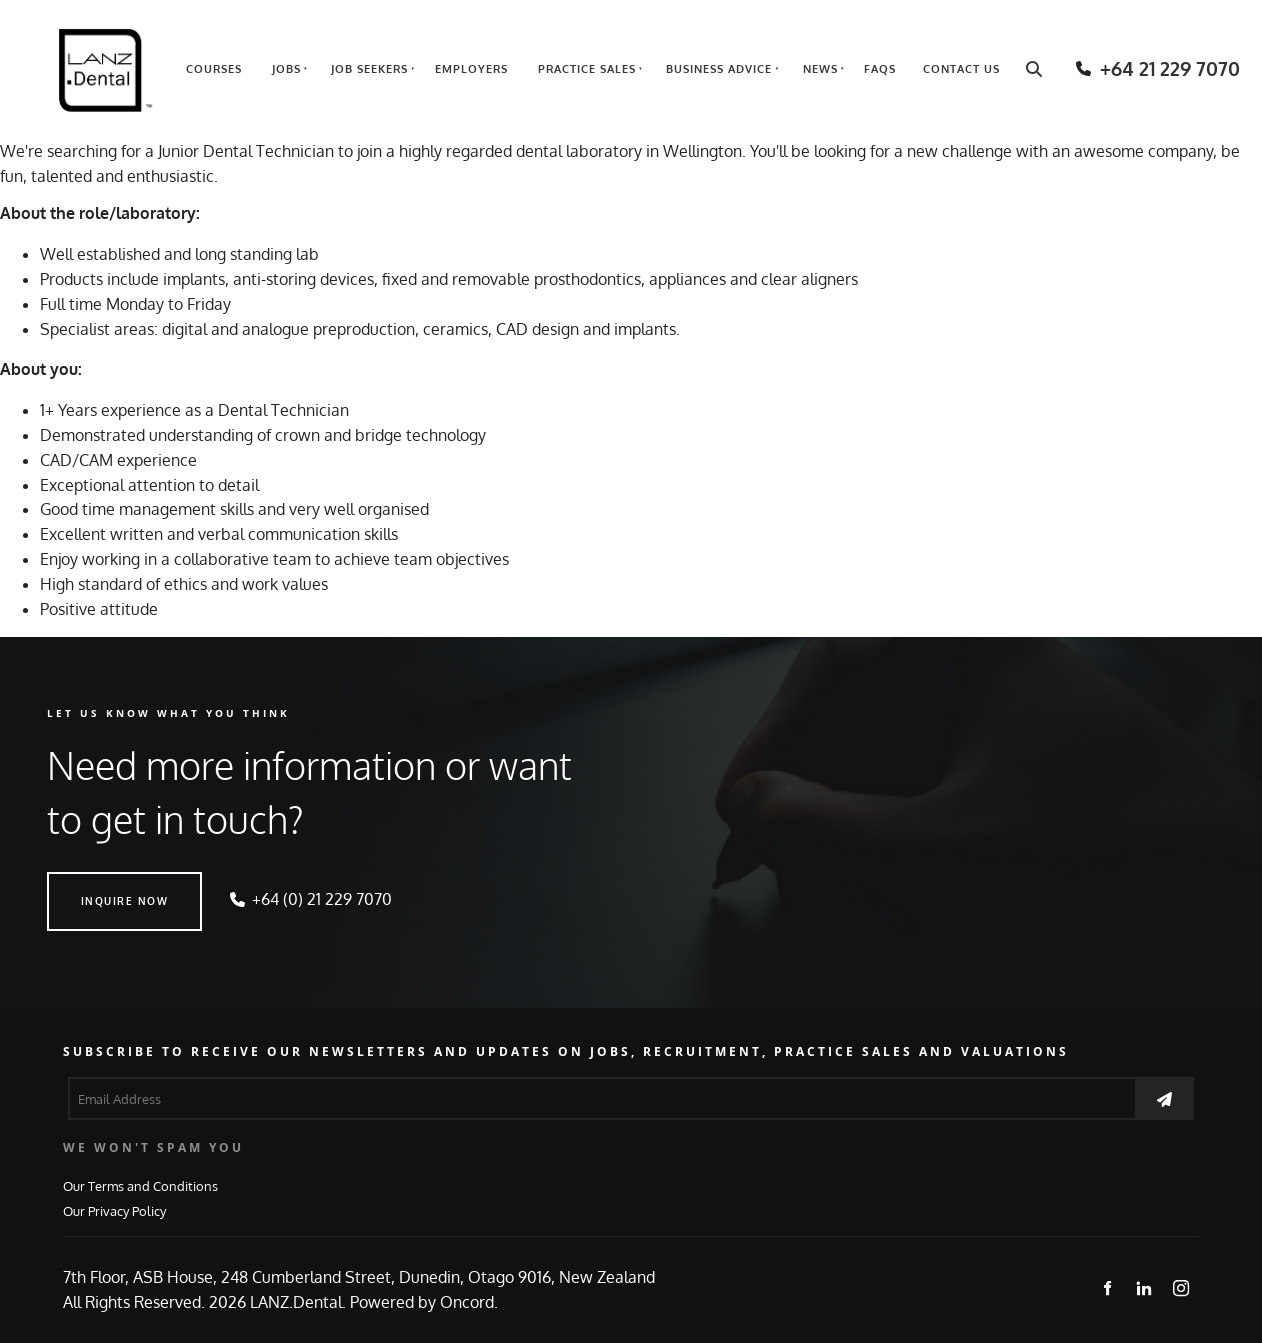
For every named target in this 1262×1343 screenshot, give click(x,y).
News (820, 69)
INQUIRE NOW (91, 884)
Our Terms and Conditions (140, 1185)
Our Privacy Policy (114, 1210)
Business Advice (719, 69)
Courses (214, 69)
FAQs (880, 69)
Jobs (286, 69)
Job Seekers (369, 69)
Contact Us (961, 69)
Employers (471, 69)
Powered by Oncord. (424, 1302)
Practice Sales (587, 69)
